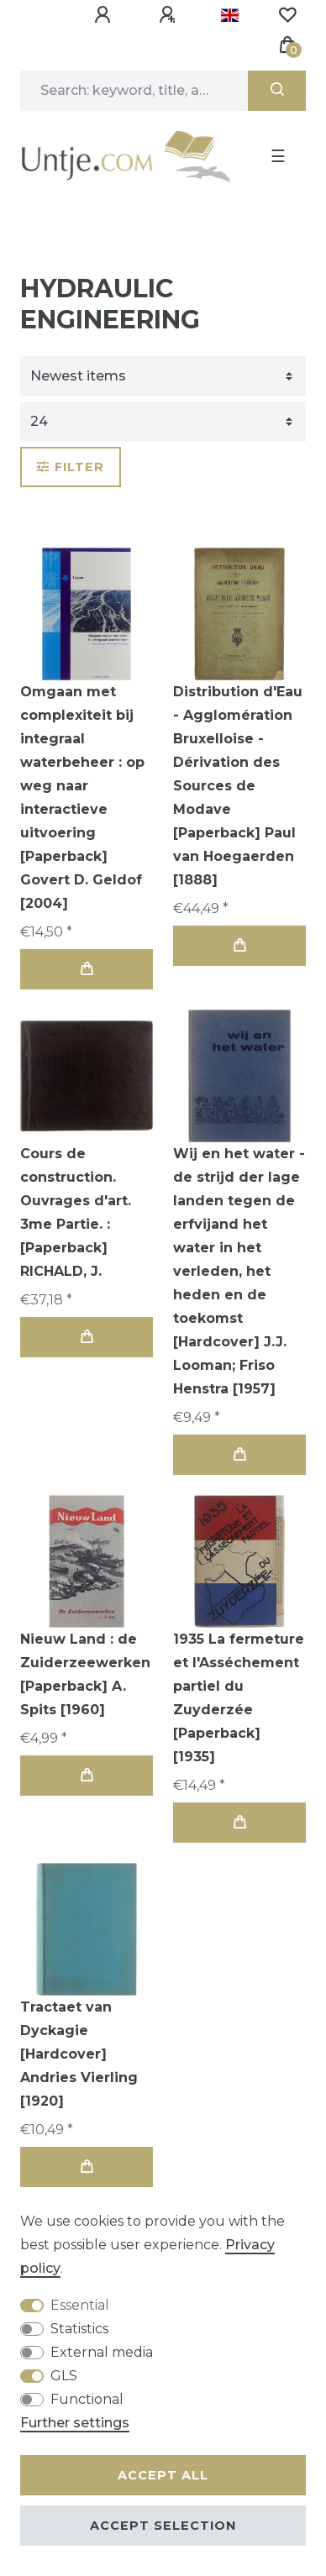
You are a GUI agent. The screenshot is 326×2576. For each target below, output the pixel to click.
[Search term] (134, 91)
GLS (63, 2376)
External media (101, 2352)
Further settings (74, 2423)
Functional (87, 2399)
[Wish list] (287, 15)
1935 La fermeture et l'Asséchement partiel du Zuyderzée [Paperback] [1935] (238, 1698)
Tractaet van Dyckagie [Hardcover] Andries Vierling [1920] (79, 2054)
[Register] (170, 15)
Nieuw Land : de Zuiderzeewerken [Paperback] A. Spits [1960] (85, 1674)
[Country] (230, 15)
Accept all (163, 2475)
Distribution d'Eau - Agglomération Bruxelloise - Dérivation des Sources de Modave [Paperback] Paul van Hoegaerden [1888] (237, 786)
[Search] (277, 91)
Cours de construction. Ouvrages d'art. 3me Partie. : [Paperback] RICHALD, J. (75, 1212)
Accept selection (163, 2525)
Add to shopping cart (86, 969)
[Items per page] (163, 421)
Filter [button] (70, 467)
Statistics (79, 2329)
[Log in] (105, 15)
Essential (79, 2305)
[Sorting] (163, 376)
